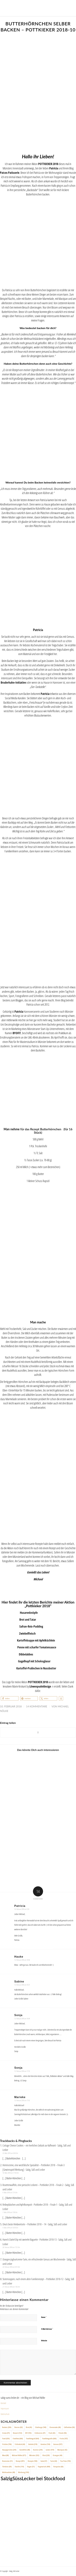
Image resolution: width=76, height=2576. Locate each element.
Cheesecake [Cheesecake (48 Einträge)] (55, 2427)
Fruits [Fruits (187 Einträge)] (64, 2438)
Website (44, 2340)
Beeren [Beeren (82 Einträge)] (18, 2427)
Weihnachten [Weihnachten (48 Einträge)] (8, 2472)
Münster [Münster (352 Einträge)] (34, 2455)
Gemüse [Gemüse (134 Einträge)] (45, 2444)
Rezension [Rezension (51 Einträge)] (7, 2461)
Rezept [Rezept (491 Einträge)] (20, 2461)
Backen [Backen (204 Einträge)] (6, 2427)
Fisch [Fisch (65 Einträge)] (52, 2433)
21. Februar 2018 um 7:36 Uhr (11, 2286)
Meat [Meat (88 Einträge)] (5, 2455)
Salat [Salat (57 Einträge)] (44, 2461)
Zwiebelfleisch (28, 1633)
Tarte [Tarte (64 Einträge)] (53, 2461)
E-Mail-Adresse (47, 2328)
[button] (9, 1698)
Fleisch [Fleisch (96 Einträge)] (63, 2433)
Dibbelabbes (26, 1654)
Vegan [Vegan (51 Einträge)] (31, 2466)
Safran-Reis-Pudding (31, 1626)
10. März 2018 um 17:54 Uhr (11, 2173)
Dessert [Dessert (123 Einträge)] (17, 2433)
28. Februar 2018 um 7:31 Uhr (11, 2247)
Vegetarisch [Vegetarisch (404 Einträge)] (44, 2466)
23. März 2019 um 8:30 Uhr (10, 2153)
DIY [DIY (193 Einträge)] (28, 2433)
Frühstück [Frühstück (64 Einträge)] (20, 2444)
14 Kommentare (36, 1706)
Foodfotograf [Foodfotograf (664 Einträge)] (32, 2438)
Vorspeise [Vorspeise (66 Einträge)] (58, 2466)
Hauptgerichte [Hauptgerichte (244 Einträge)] (9, 2449)
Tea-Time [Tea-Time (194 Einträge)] (65, 2461)
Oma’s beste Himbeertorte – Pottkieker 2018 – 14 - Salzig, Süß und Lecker (35, 2224)
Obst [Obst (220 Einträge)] (46, 2455)
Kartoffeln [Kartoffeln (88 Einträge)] (25, 2449)
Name (44, 2317)
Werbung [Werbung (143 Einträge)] (23, 2472)
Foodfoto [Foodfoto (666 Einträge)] (18, 2438)
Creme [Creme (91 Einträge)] (6, 2433)
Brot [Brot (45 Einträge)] (29, 2427)
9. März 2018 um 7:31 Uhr (10, 2192)
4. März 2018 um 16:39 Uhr (10, 2227)
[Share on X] (38, 1732)
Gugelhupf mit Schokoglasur (34, 1661)
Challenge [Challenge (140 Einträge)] (40, 2427)
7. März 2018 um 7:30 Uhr (10, 2212)
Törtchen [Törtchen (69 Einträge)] (7, 2466)
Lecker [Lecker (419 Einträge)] (50, 2449)
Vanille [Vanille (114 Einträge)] (19, 2466)
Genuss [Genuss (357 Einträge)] (57, 2444)
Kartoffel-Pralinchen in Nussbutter (36, 1668)
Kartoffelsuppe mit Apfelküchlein (36, 1640)
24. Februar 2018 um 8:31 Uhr (11, 2267)
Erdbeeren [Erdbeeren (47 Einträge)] (40, 2433)
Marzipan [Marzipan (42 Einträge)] (62, 2449)
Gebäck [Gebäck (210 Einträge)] (32, 2444)
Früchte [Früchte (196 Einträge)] (7, 2444)
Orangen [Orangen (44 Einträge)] (57, 2455)
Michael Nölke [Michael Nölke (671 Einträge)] (19, 2455)
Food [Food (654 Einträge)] (6, 2438)
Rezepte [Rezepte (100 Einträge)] (32, 2461)
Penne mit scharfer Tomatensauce (36, 1647)
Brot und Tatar (27, 1619)
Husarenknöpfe (29, 1612)
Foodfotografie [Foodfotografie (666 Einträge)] (49, 2438)
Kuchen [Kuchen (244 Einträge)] (38, 2449)
